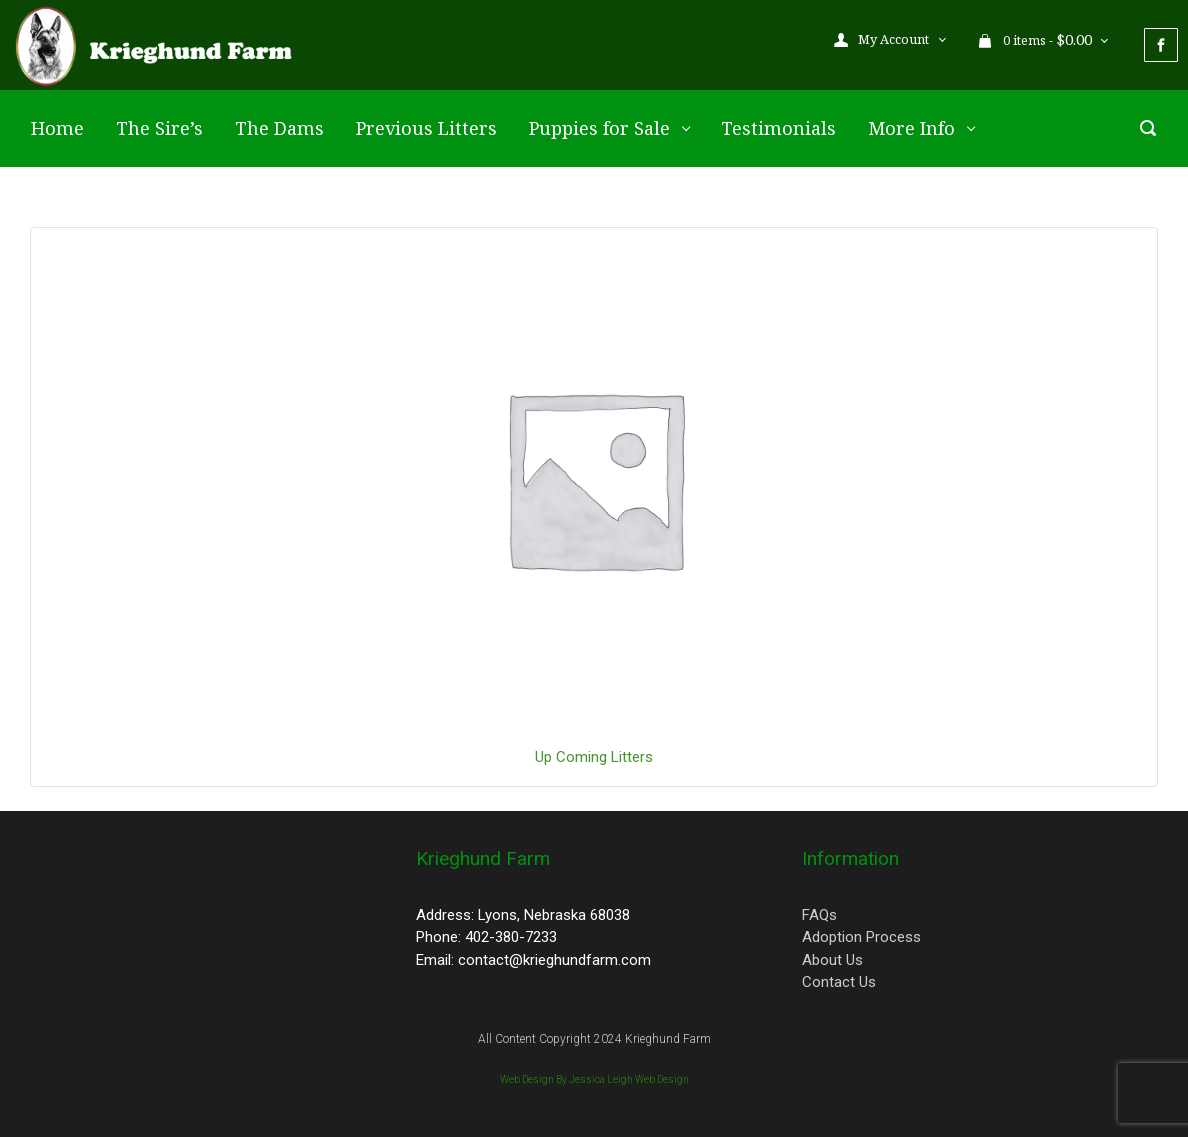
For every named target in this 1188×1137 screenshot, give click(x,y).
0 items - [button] (1036, 39)
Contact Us (839, 982)
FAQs (819, 915)
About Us (832, 960)
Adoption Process (861, 937)
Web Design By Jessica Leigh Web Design (594, 1079)
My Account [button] (883, 39)
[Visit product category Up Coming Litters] (594, 476)
